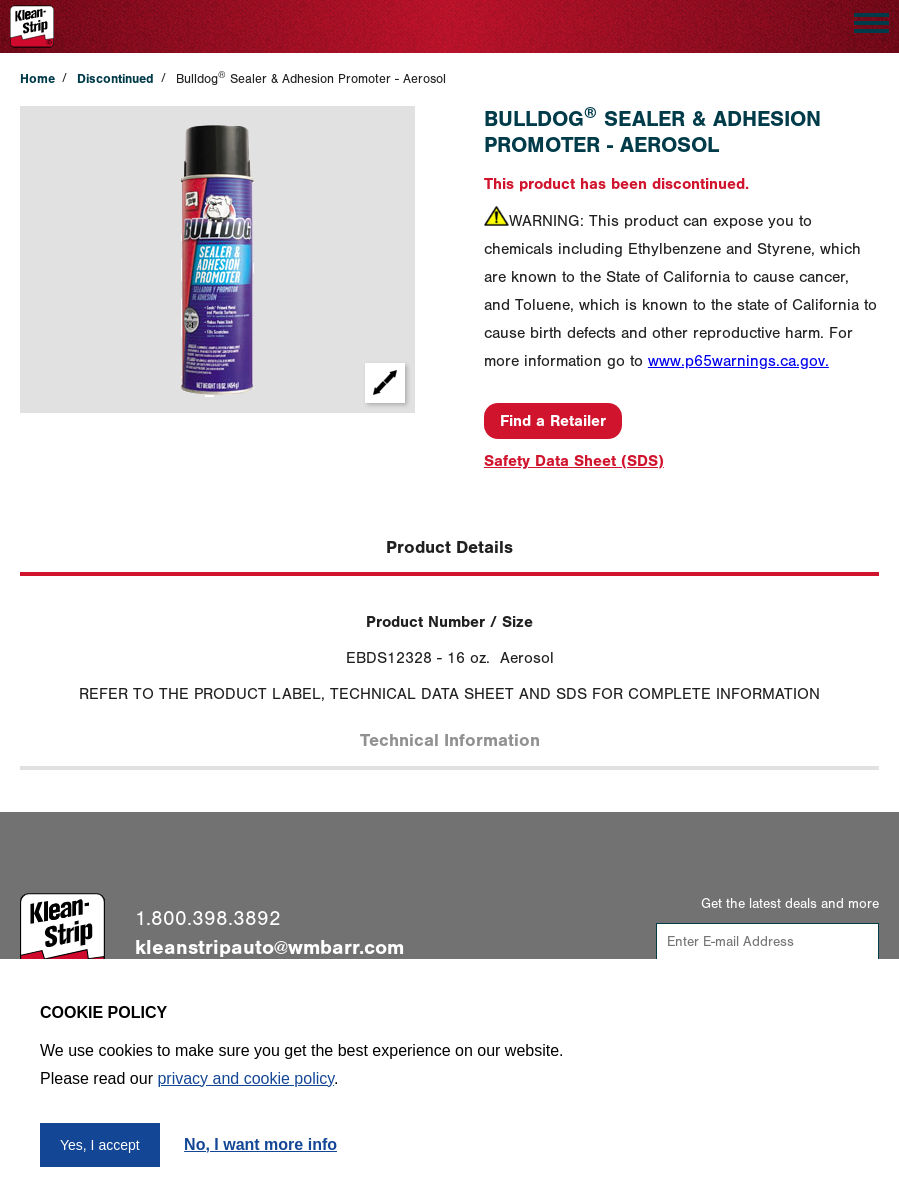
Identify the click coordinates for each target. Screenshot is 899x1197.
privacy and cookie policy (245, 1078)
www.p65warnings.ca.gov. (738, 361)
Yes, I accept (100, 1145)
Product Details (449, 547)
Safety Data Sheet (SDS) (574, 461)
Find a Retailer (553, 421)
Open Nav (866, 20)
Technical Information (450, 740)
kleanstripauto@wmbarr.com (269, 947)
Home (37, 78)
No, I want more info (260, 1144)
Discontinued (115, 78)
